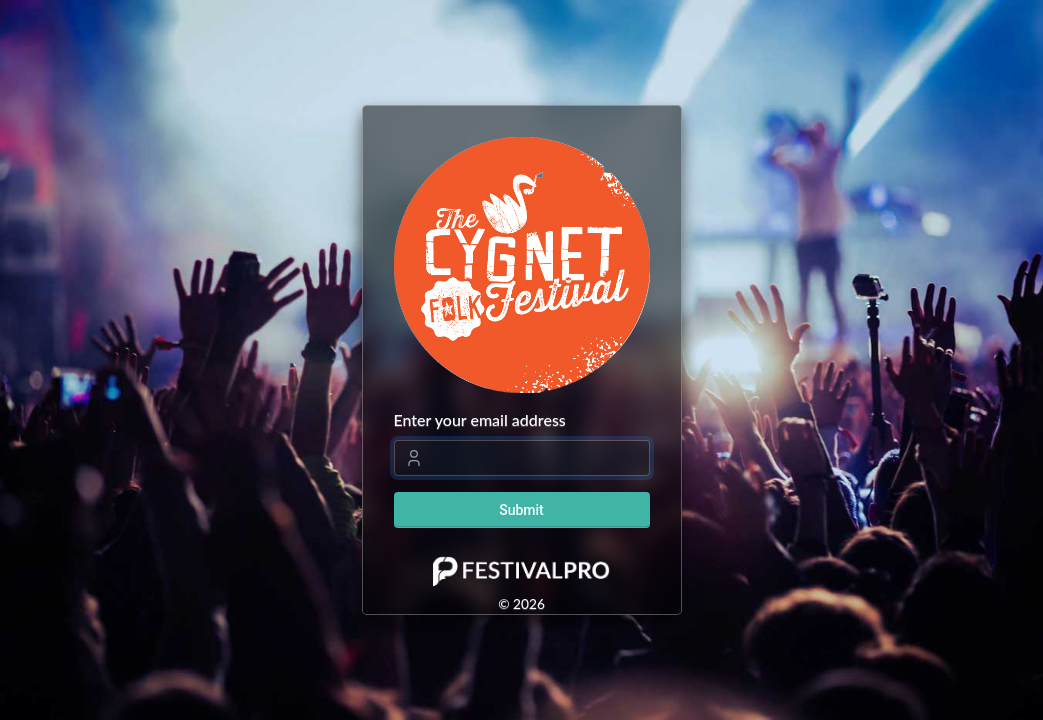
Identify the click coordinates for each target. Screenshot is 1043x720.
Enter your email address (480, 419)
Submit (521, 510)
